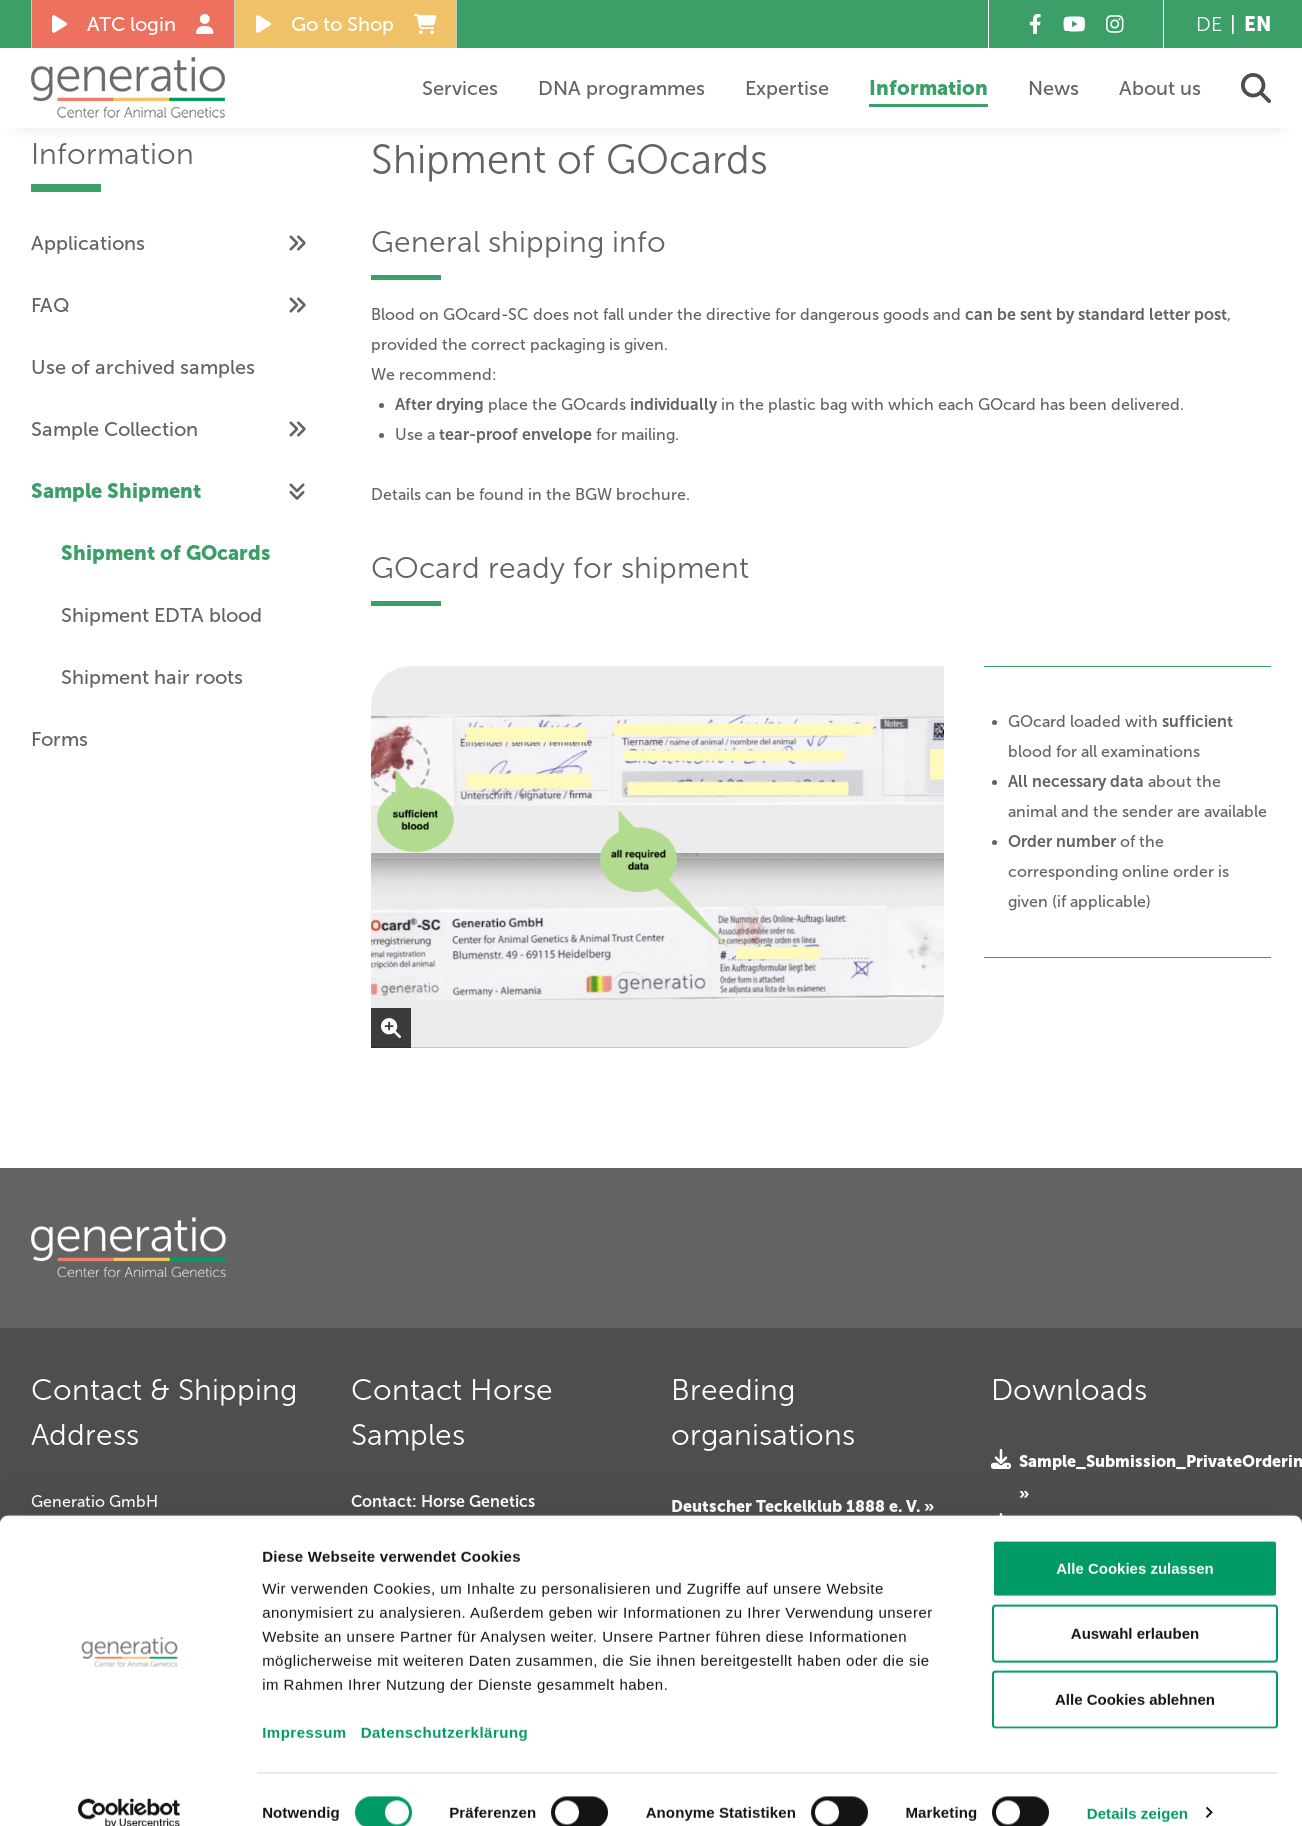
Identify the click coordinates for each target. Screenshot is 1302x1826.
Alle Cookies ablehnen (1135, 1672)
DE (1209, 24)
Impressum (304, 1705)
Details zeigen (1137, 1786)
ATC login (133, 24)
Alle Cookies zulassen (1135, 1541)
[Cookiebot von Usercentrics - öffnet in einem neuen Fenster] (129, 1787)
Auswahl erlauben (1135, 1607)
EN (1257, 24)
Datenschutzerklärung (445, 1705)
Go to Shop (346, 24)
